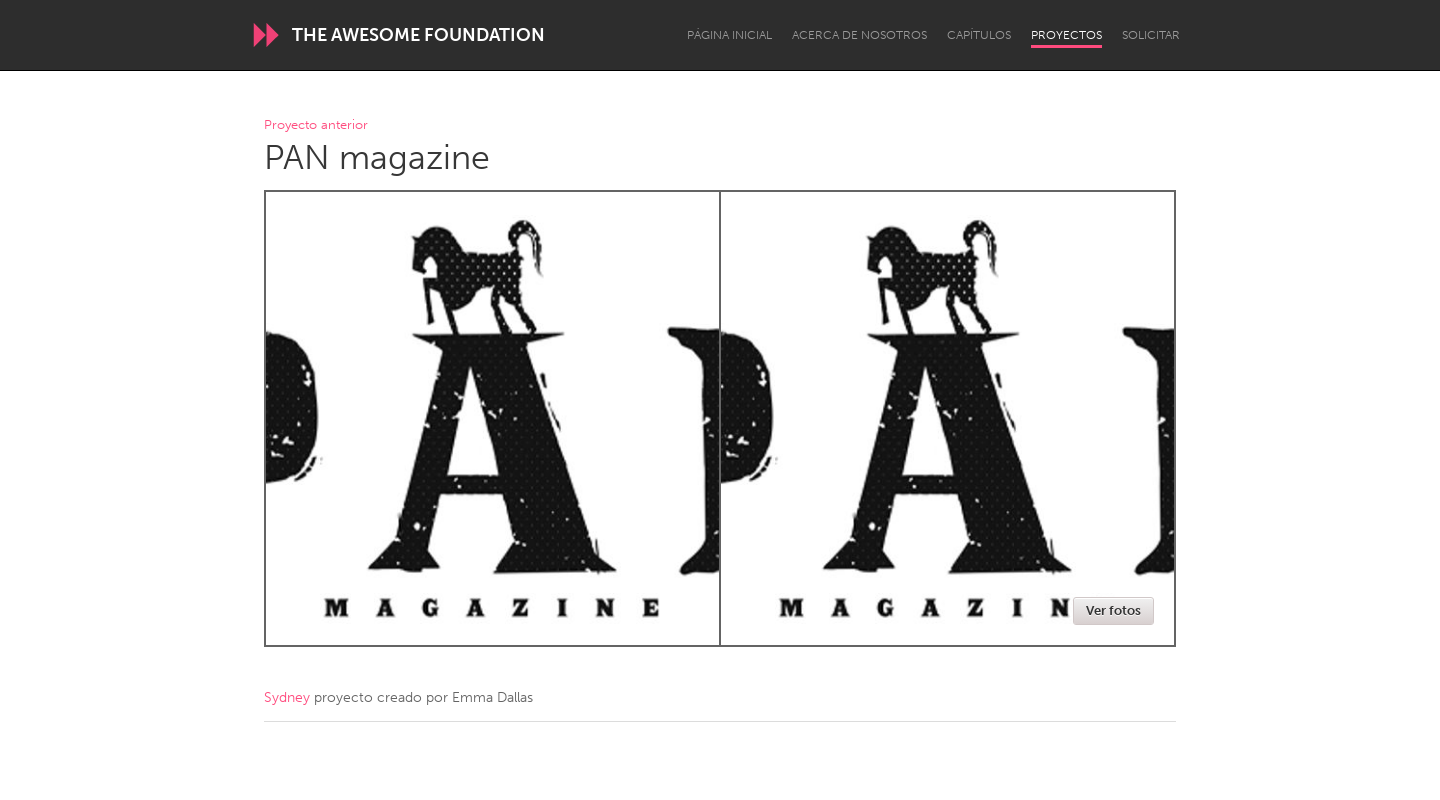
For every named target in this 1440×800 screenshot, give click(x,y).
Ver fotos (1113, 610)
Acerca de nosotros (859, 35)
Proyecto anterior (316, 125)
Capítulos (979, 35)
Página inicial (729, 35)
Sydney (287, 697)
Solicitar (1151, 35)
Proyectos (1066, 35)
